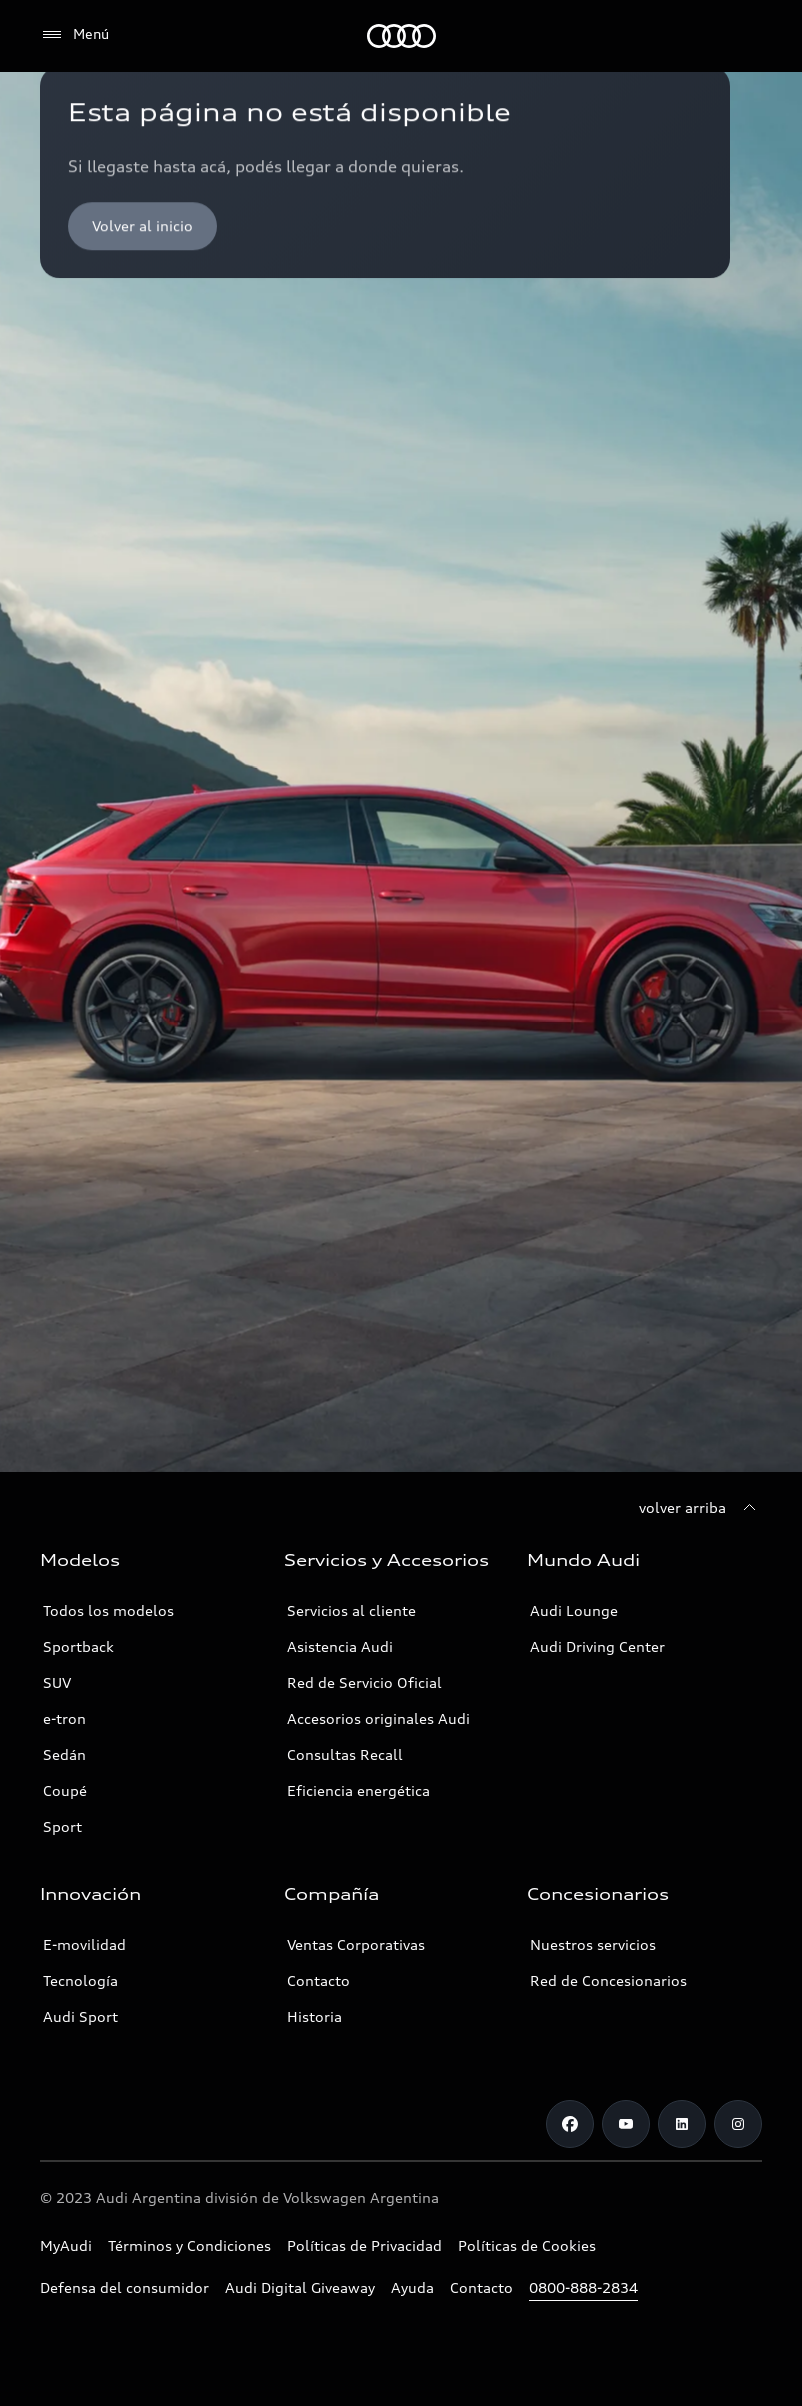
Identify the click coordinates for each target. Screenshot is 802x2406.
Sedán (64, 1754)
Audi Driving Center (597, 1646)
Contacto (318, 1980)
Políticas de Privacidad (364, 2245)
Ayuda (412, 2287)
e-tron (64, 1718)
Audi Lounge (574, 1610)
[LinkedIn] (682, 2124)
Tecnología (80, 1980)
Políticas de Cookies (527, 2245)
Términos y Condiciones (189, 2245)
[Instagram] (738, 2124)
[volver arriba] (700, 1508)
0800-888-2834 (583, 2287)
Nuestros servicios (593, 1944)
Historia (314, 2016)
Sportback (78, 1646)
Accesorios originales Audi (378, 1718)
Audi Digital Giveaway (300, 2287)
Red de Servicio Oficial (364, 1682)
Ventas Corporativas (356, 1944)
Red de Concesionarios (608, 1980)
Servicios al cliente (351, 1610)
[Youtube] (626, 2124)
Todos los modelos (108, 1610)
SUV (57, 1682)
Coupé (65, 1790)
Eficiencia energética (358, 1790)
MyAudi (66, 2245)
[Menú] (74, 35)
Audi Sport (80, 2016)
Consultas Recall (345, 1754)
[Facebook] (570, 2124)
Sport (62, 1826)
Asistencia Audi (340, 1646)
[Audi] (401, 36)
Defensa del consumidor (124, 2287)
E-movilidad (84, 1944)
